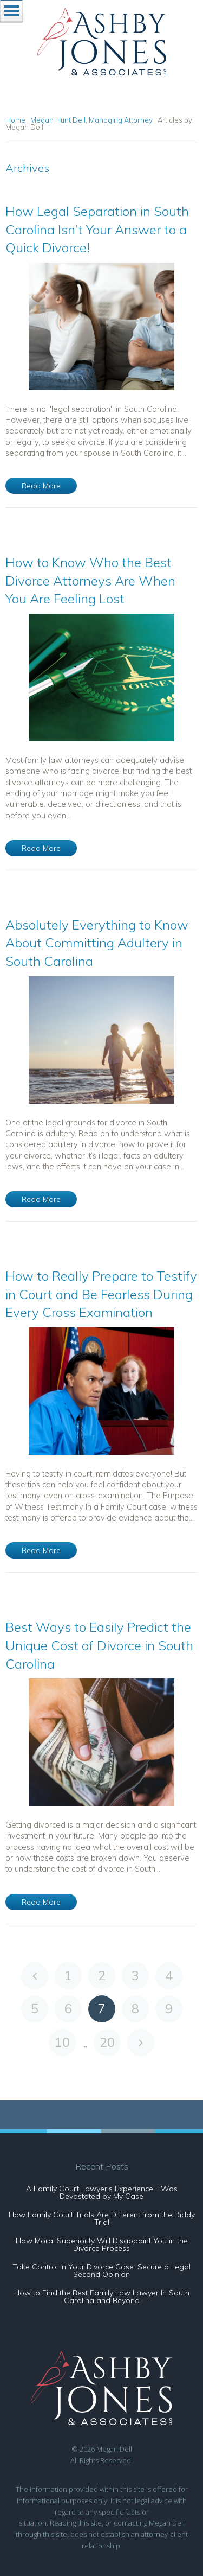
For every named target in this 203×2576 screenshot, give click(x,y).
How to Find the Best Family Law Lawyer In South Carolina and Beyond (101, 2296)
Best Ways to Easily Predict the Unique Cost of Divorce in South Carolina (99, 1645)
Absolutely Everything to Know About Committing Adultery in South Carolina (96, 943)
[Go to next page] (140, 2042)
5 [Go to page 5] (34, 2009)
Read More (41, 486)
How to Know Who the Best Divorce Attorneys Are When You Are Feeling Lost (90, 580)
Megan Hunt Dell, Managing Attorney (91, 120)
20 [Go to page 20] (107, 2042)
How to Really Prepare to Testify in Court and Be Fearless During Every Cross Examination (101, 1294)
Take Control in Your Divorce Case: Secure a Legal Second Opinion (101, 2270)
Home (15, 120)
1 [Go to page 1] (68, 1975)
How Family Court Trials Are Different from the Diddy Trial (102, 2218)
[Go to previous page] (34, 1975)
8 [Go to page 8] (135, 2009)
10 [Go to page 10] (62, 2042)
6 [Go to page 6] (68, 2009)
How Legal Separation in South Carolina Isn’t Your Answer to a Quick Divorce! (97, 229)
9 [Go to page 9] (169, 2009)
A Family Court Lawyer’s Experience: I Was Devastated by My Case (102, 2192)
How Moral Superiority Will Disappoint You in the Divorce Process (102, 2244)
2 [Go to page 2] (102, 1975)
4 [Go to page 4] (169, 1975)
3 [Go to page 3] (135, 1975)
